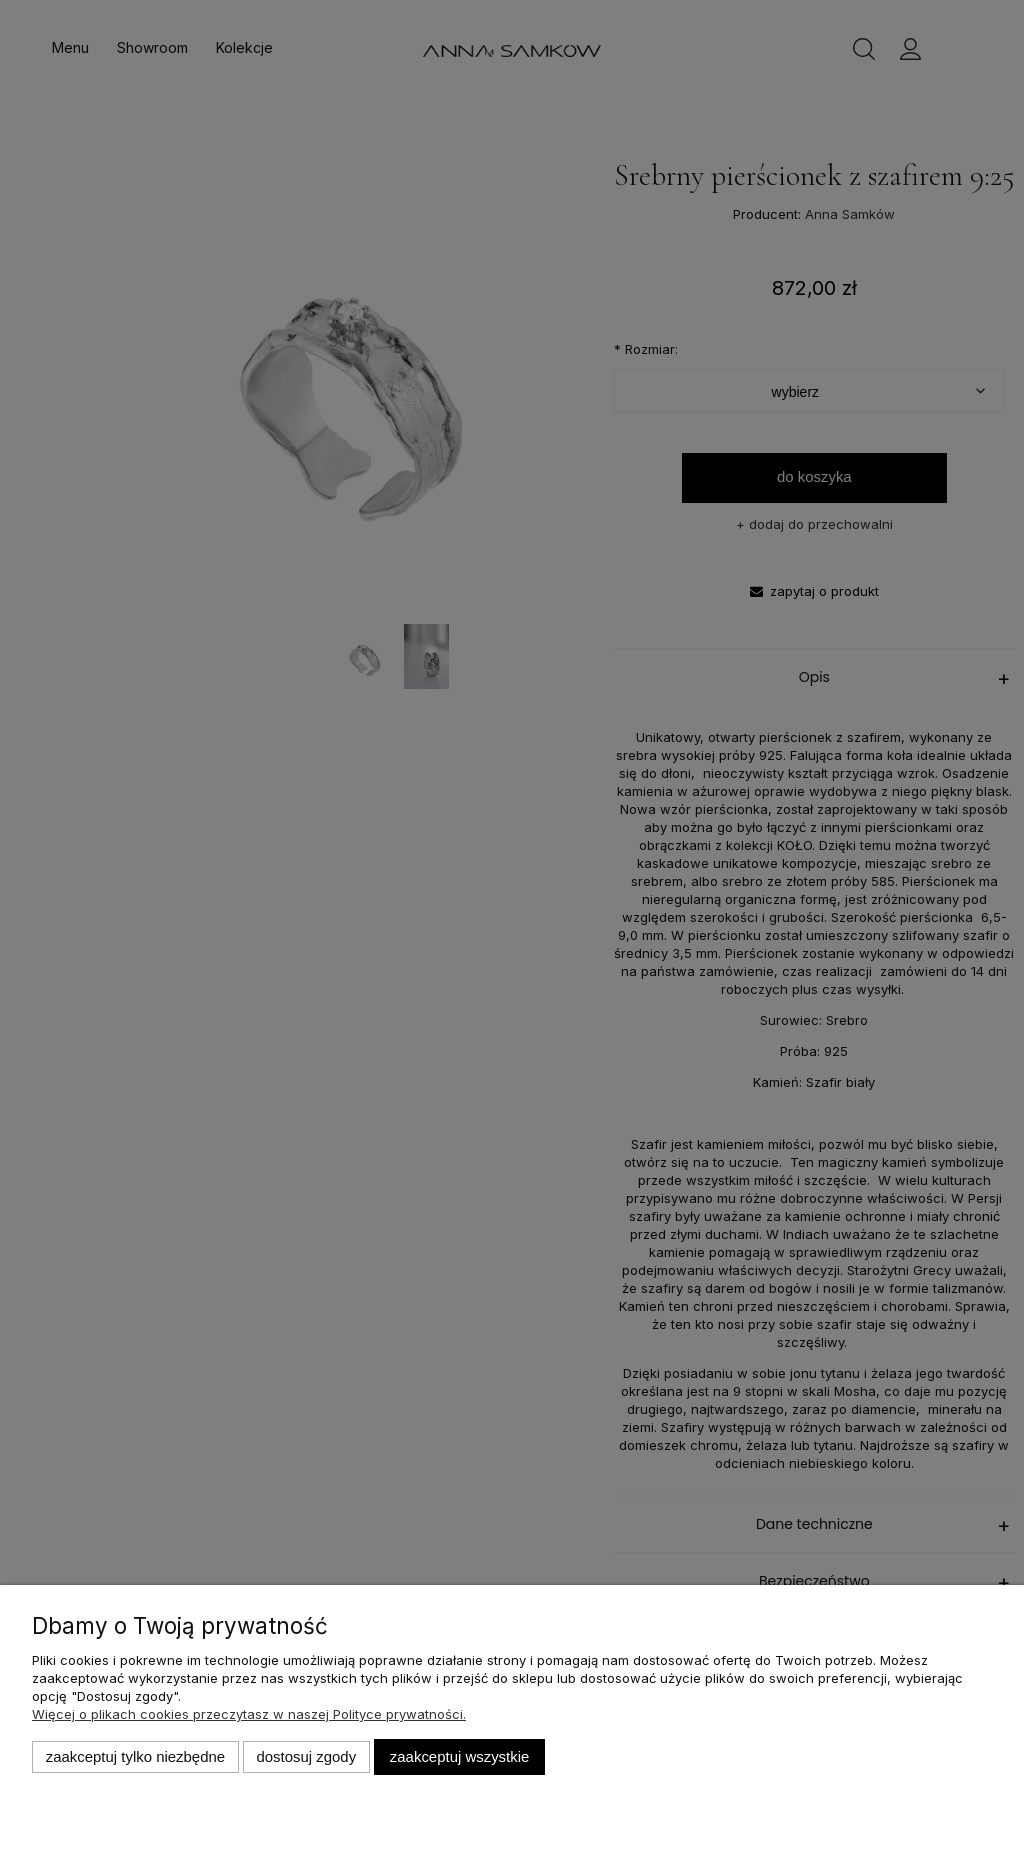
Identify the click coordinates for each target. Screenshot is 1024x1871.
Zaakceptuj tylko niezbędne (135, 1756)
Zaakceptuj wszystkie (459, 1756)
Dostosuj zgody (306, 1756)
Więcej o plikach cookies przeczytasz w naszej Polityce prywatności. (249, 1714)
